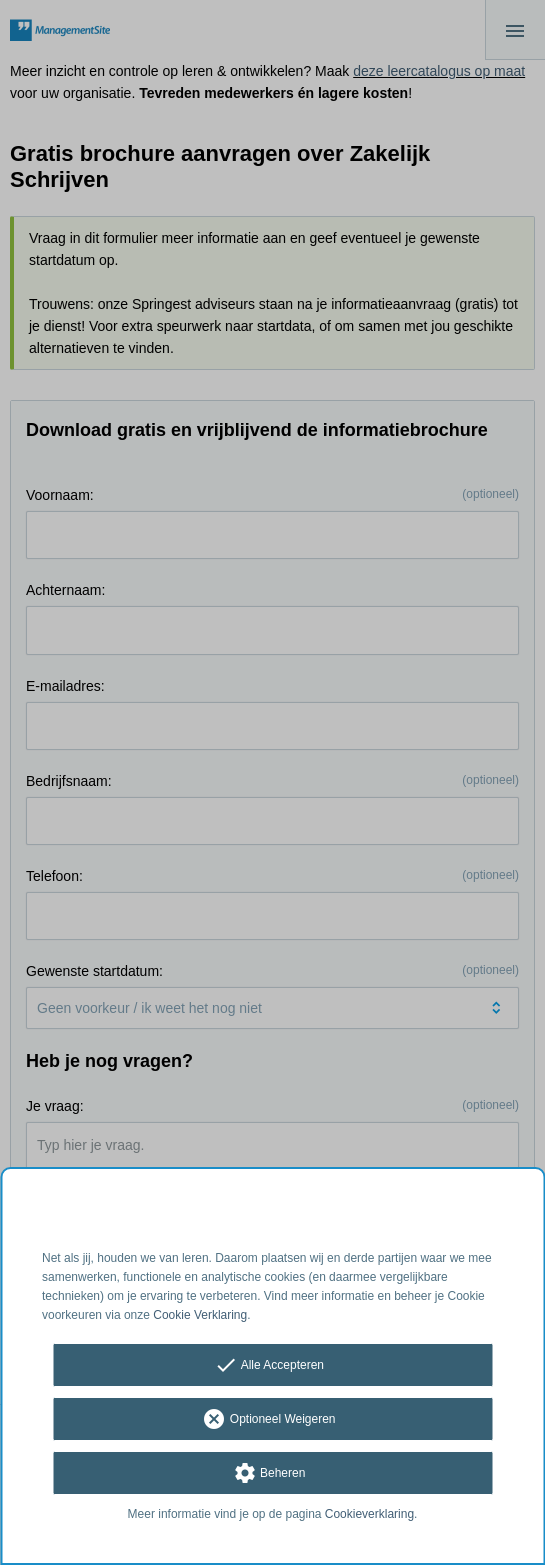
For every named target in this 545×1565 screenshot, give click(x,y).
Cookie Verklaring (200, 1315)
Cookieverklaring (369, 1514)
